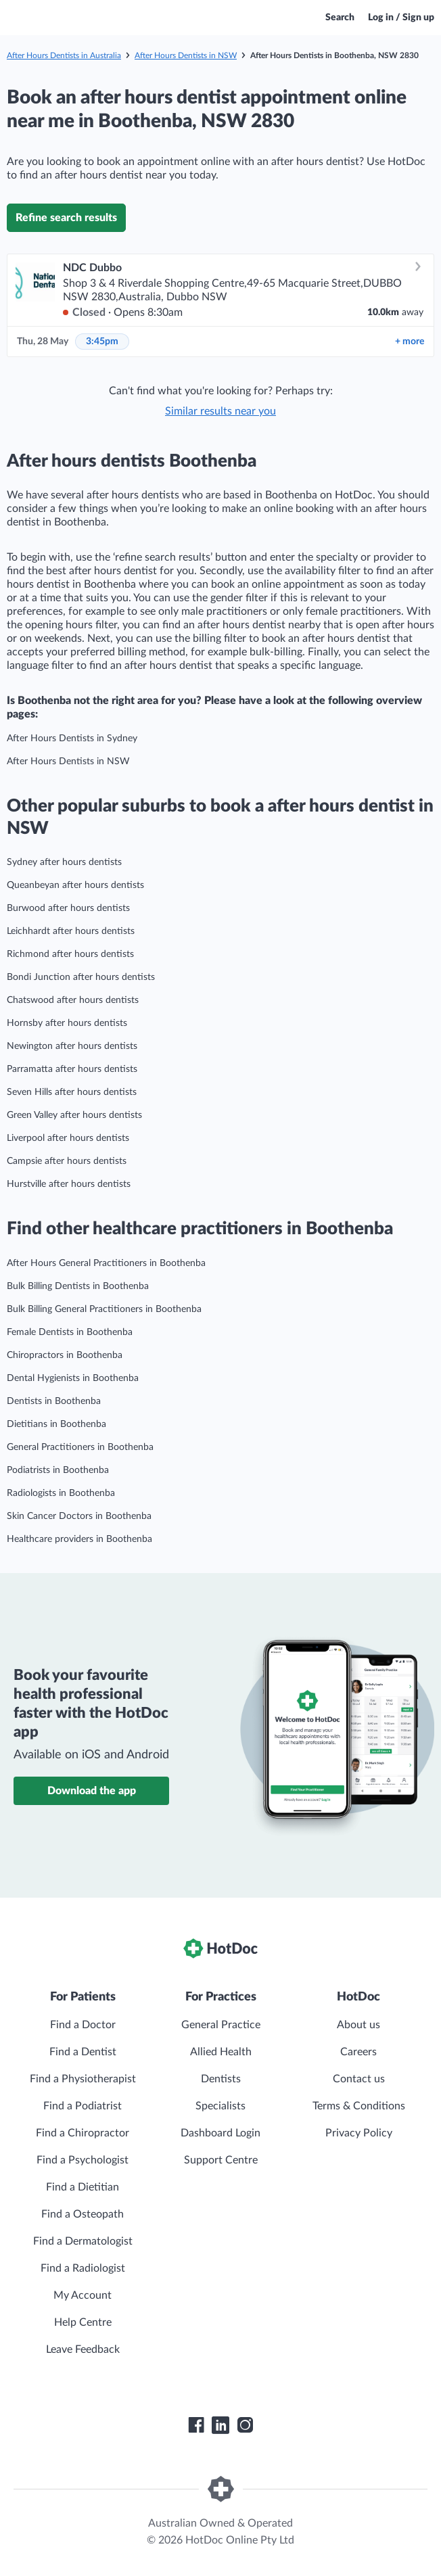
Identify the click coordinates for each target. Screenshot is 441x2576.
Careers (358, 2051)
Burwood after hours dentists (68, 908)
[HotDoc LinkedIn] (220, 2425)
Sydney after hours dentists (64, 862)
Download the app (91, 1790)
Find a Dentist (82, 2051)
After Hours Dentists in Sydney (72, 738)
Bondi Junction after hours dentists (81, 977)
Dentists (221, 2079)
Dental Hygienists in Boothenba (73, 1378)
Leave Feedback (83, 2349)
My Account (82, 2295)
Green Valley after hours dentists (74, 1115)
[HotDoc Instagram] (245, 2425)
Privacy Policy (358, 2133)
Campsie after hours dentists (66, 1161)
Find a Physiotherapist (83, 2079)
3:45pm (102, 341)
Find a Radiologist (83, 2268)
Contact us (359, 2079)
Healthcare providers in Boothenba (79, 1539)
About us (358, 2024)
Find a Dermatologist (83, 2241)
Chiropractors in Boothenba (64, 1355)
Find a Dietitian (82, 2187)
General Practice (220, 2024)
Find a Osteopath (82, 2214)
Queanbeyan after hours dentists (75, 885)
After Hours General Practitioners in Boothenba (106, 1263)
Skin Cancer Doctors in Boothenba (79, 1516)
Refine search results (66, 217)
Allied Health (221, 2051)
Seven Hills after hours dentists (72, 1092)
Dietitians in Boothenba (56, 1424)
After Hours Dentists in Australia (64, 55)
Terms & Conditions (358, 2106)
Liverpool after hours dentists (68, 1138)
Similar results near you (220, 411)
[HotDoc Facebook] (196, 2425)
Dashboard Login (220, 2133)
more (409, 341)
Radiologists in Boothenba (61, 1493)
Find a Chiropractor (82, 2133)
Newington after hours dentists (72, 1046)
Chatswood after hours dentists (73, 1000)
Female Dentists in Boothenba (70, 1332)
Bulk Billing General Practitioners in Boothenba (104, 1309)
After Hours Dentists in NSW (186, 55)
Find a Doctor (83, 2024)
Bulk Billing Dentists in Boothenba (78, 1286)
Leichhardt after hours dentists (71, 931)
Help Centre (83, 2322)
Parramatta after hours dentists (72, 1069)
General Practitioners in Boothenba (80, 1447)
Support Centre (221, 2160)
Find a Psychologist (83, 2160)
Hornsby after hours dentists (67, 1023)
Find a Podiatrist (82, 2106)
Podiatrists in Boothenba (58, 1470)
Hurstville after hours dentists (69, 1184)
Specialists (220, 2106)
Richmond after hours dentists (70, 954)
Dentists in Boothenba (54, 1401)
